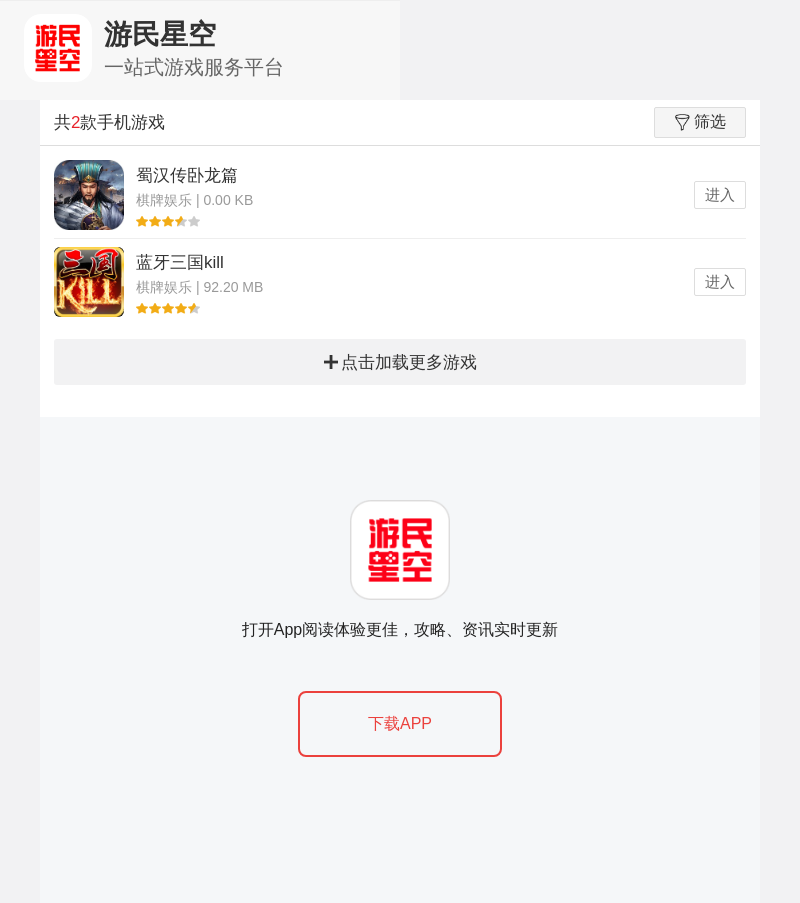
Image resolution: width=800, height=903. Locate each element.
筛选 (700, 122)
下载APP (400, 723)
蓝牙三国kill (180, 262)
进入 (720, 194)
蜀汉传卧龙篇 (187, 175)
